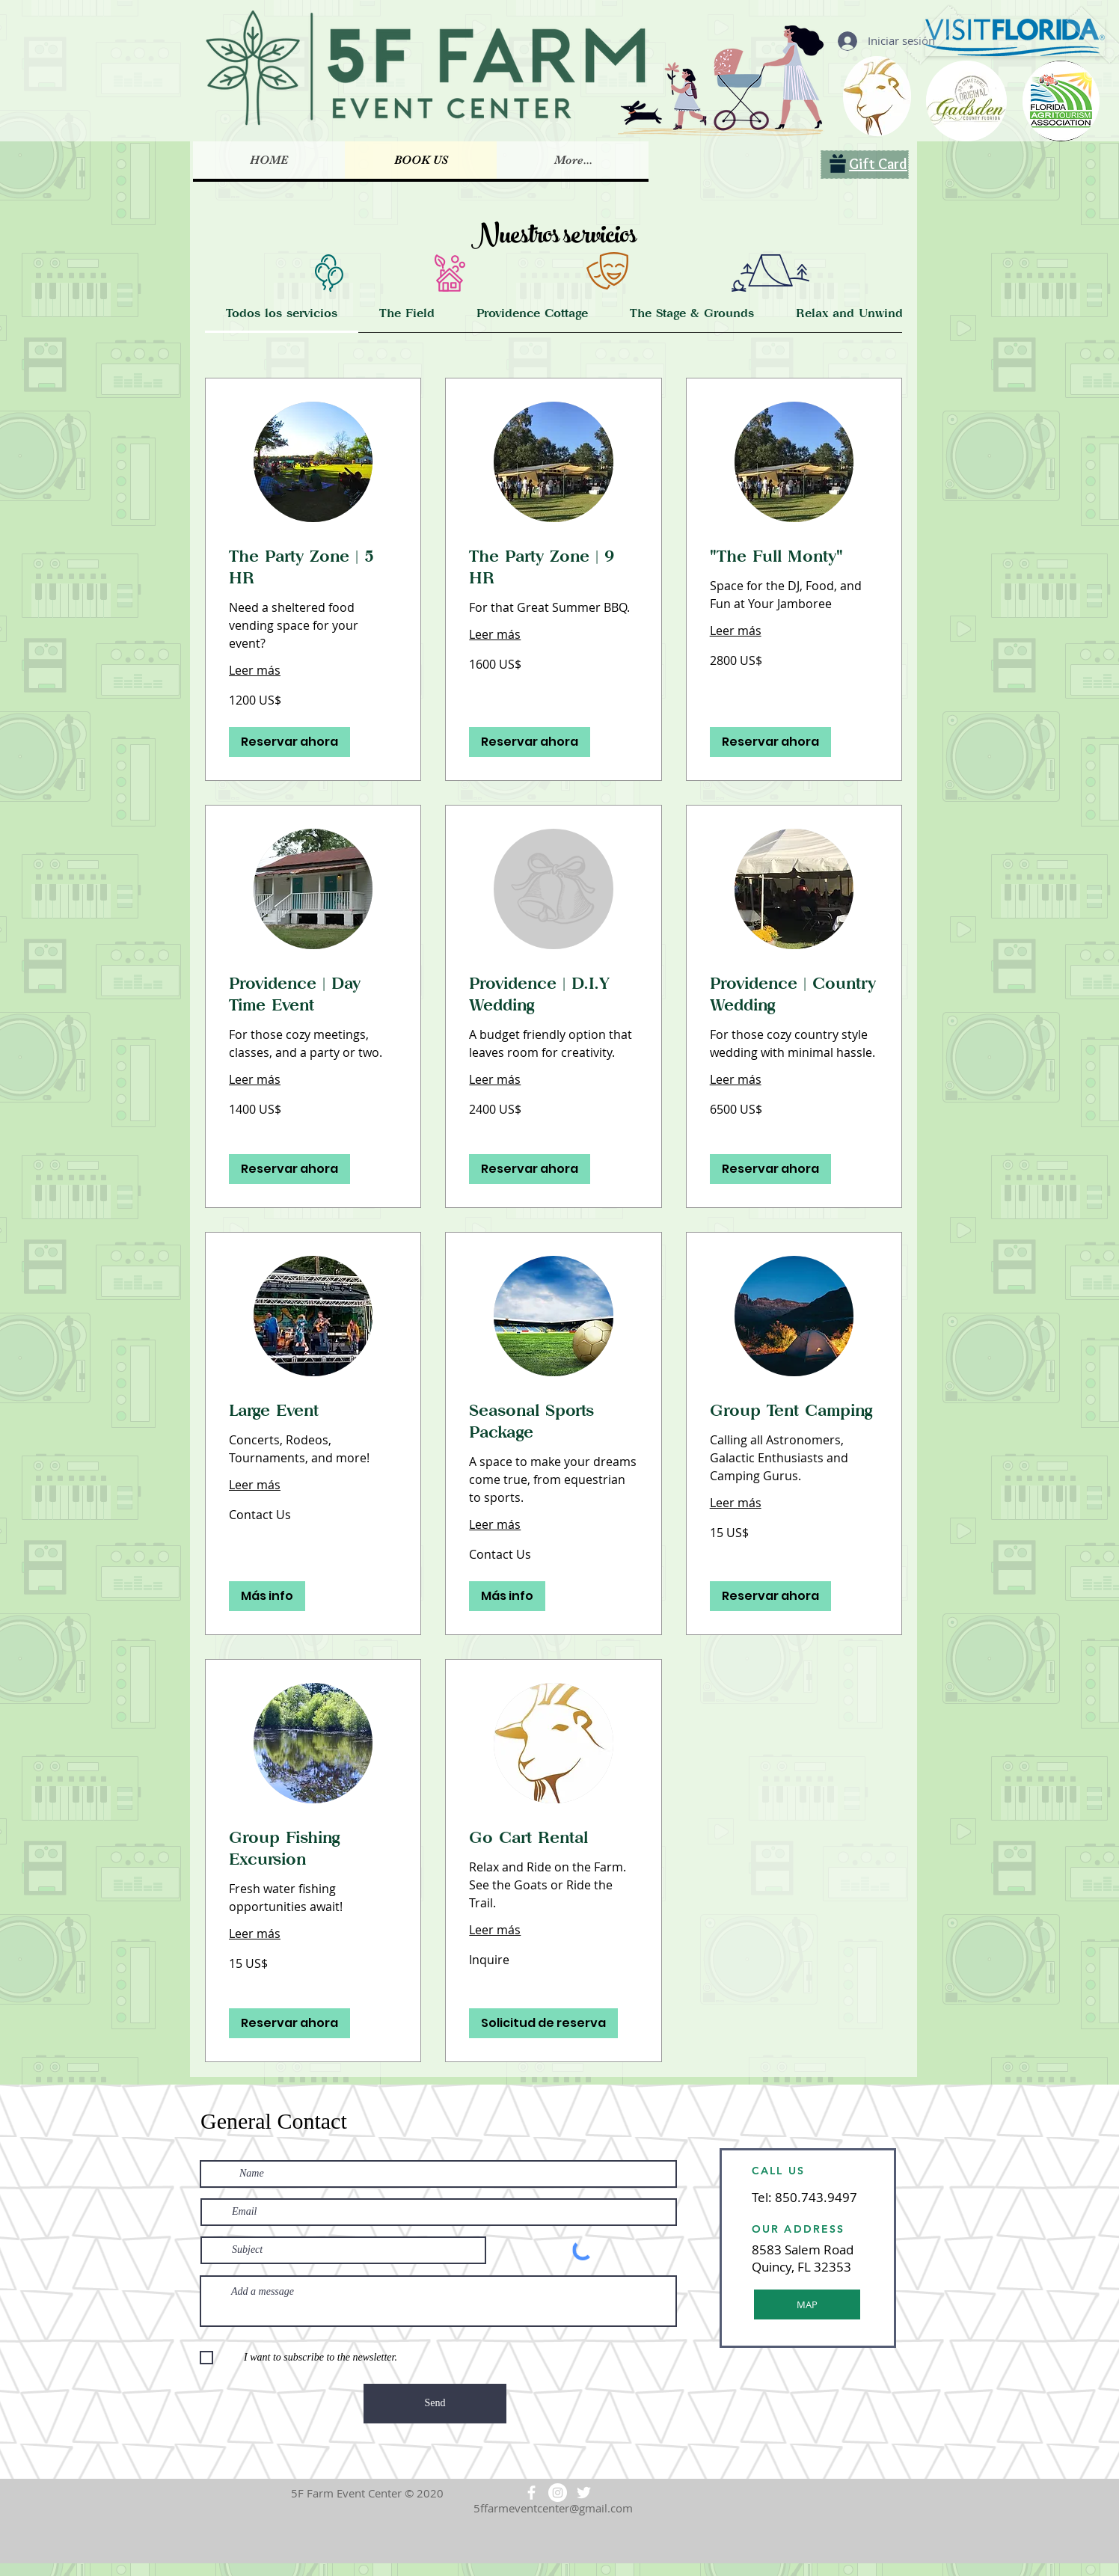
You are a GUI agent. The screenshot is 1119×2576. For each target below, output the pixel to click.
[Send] (435, 2403)
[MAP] (807, 2304)
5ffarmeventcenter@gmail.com (553, 2507)
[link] (281, 313)
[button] (289, 742)
